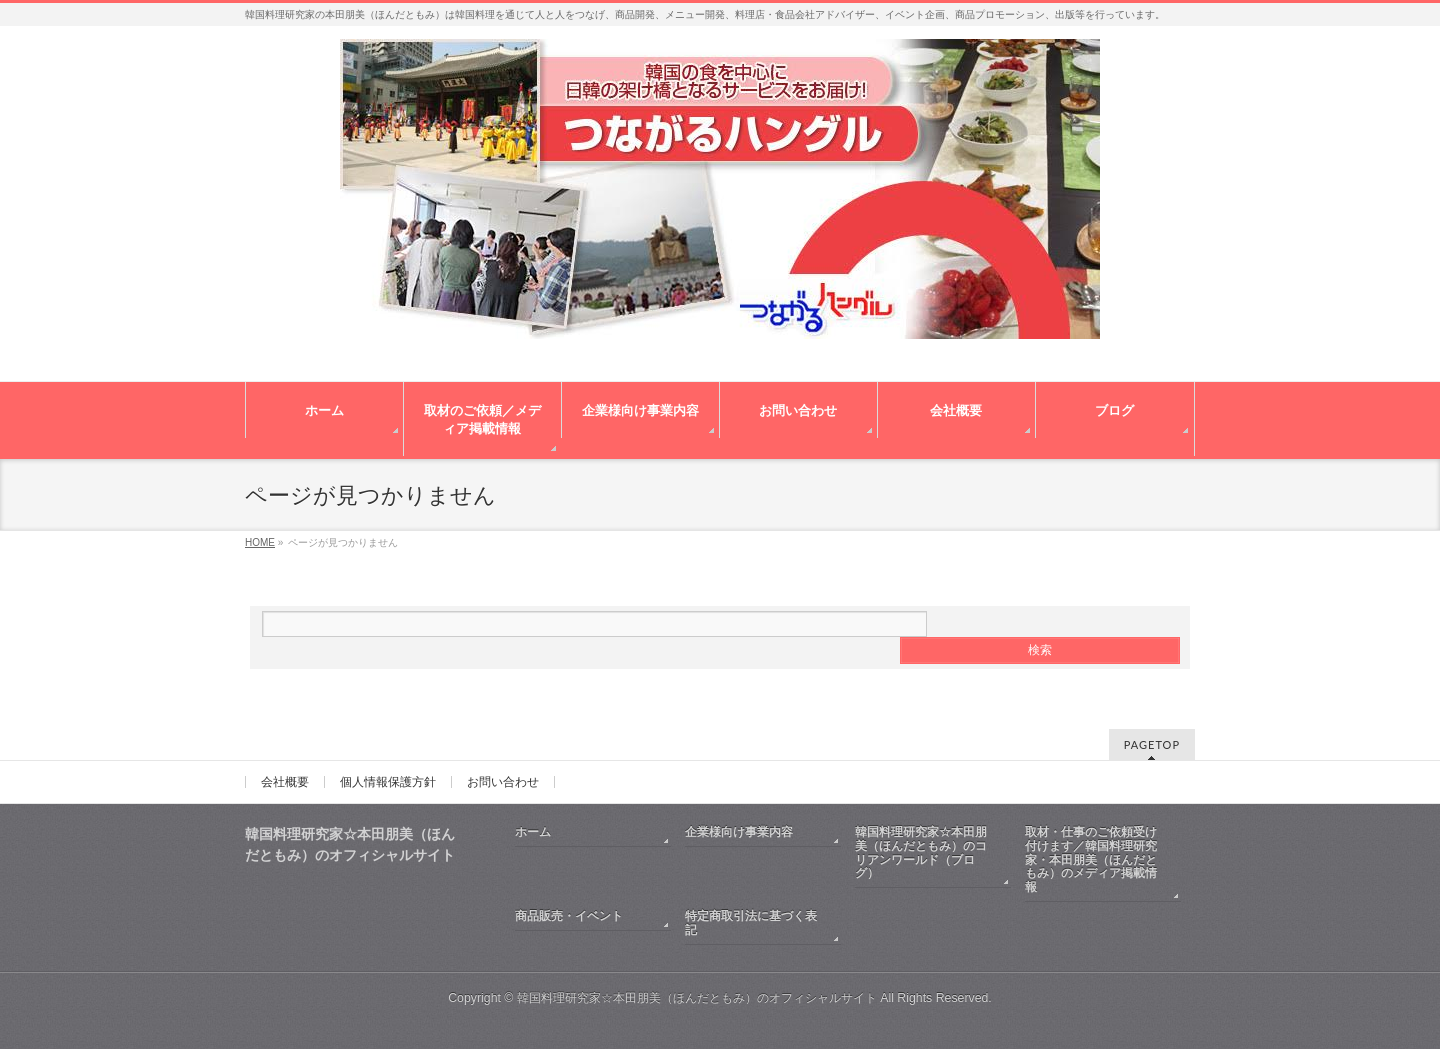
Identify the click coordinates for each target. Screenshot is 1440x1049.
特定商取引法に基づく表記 (751, 923)
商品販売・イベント (569, 916)
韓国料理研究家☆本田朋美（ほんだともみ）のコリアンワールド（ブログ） (921, 853)
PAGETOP (1152, 744)
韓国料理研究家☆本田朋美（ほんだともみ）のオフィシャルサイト (697, 998)
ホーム (533, 832)
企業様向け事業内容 (739, 832)
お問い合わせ (503, 782)
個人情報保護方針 (388, 782)
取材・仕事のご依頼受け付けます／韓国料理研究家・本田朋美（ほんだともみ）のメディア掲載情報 (1091, 860)
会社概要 (285, 782)
